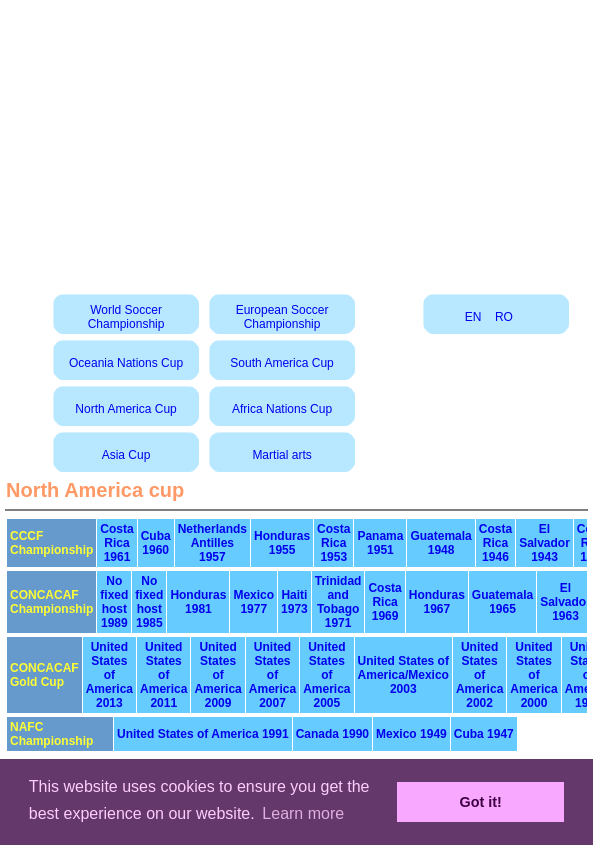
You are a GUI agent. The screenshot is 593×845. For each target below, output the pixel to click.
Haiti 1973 (294, 602)
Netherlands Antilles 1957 (212, 543)
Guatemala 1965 (502, 602)
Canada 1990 (332, 734)
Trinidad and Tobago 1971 (338, 602)
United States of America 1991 (203, 734)
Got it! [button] (481, 802)
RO (504, 317)
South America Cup (281, 363)
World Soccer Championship (126, 317)
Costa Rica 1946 (495, 543)
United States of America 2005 (326, 675)
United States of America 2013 (109, 675)
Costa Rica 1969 (384, 602)
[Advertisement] (297, 140)
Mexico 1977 (253, 602)
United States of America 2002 (479, 675)
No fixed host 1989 (114, 602)
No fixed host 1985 (149, 602)
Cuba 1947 (484, 734)
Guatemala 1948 (440, 543)
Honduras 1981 (198, 602)
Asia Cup (126, 455)
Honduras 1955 (282, 543)
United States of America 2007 (272, 675)
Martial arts (281, 455)
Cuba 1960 (156, 543)
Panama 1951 (380, 543)
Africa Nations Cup (282, 409)
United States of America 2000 (533, 675)
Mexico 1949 (411, 734)
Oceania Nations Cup (126, 363)
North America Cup (125, 409)
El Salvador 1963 (565, 602)
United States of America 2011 (163, 675)
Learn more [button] (303, 813)
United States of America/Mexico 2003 (403, 675)
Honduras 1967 (437, 602)
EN (473, 317)
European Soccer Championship (282, 317)
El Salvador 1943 (544, 543)
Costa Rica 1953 (333, 543)
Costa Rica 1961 (116, 543)
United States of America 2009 (217, 675)
